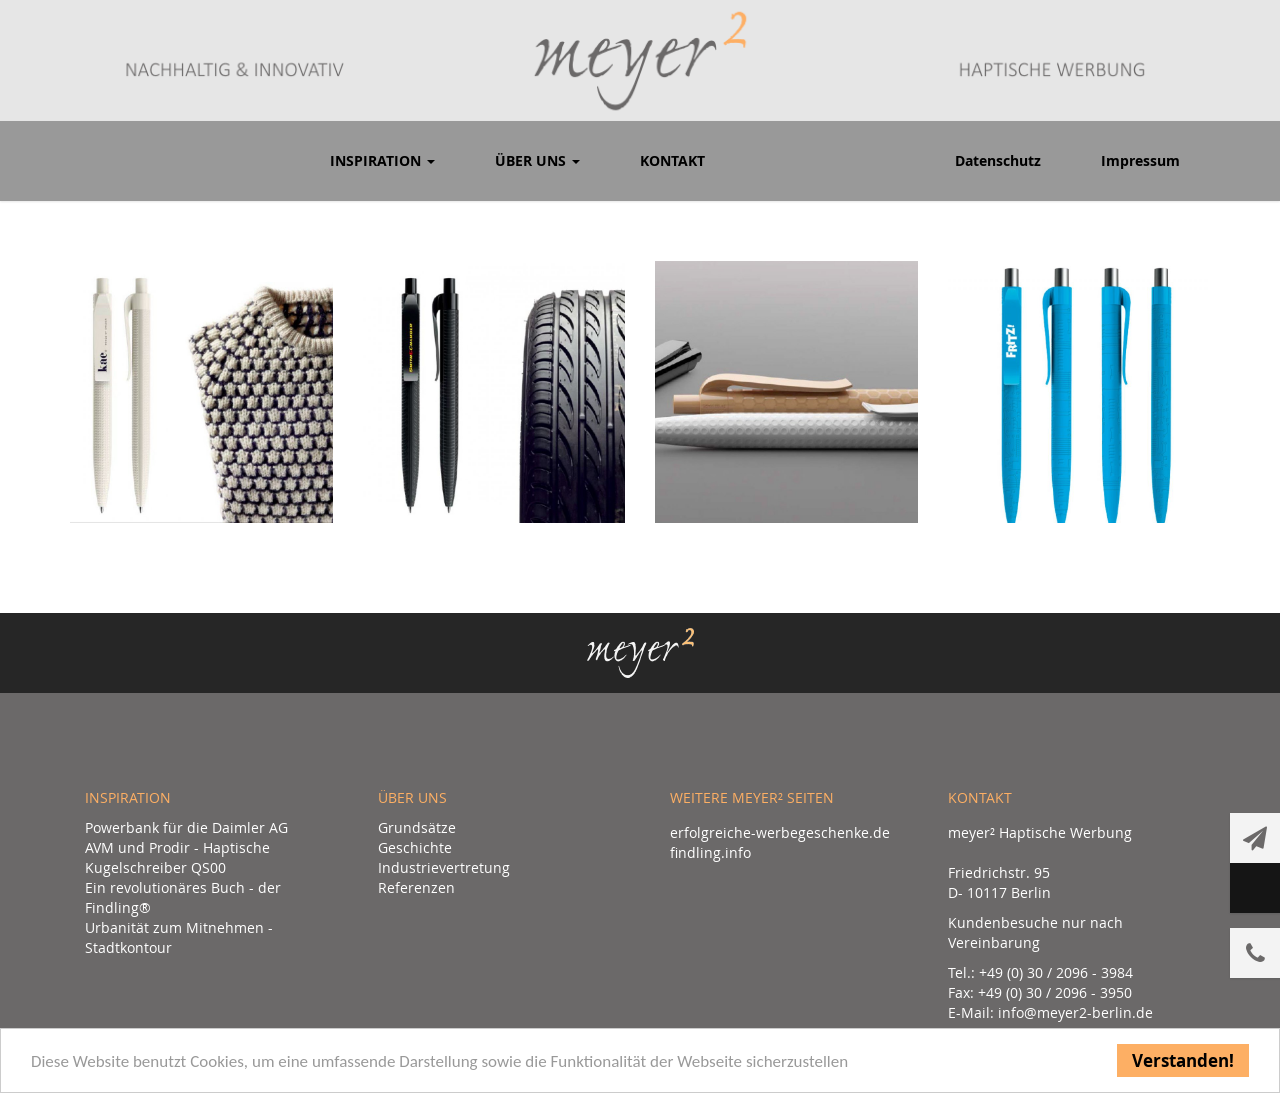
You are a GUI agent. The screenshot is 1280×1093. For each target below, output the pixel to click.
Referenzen (416, 887)
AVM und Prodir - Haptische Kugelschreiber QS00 (177, 857)
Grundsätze (417, 827)
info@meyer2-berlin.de (1075, 1012)
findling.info (710, 852)
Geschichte (415, 847)
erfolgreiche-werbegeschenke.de (780, 832)
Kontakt (672, 160)
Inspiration (382, 160)
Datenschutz (998, 160)
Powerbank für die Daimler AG (186, 827)
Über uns (537, 160)
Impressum (1140, 160)
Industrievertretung (444, 867)
